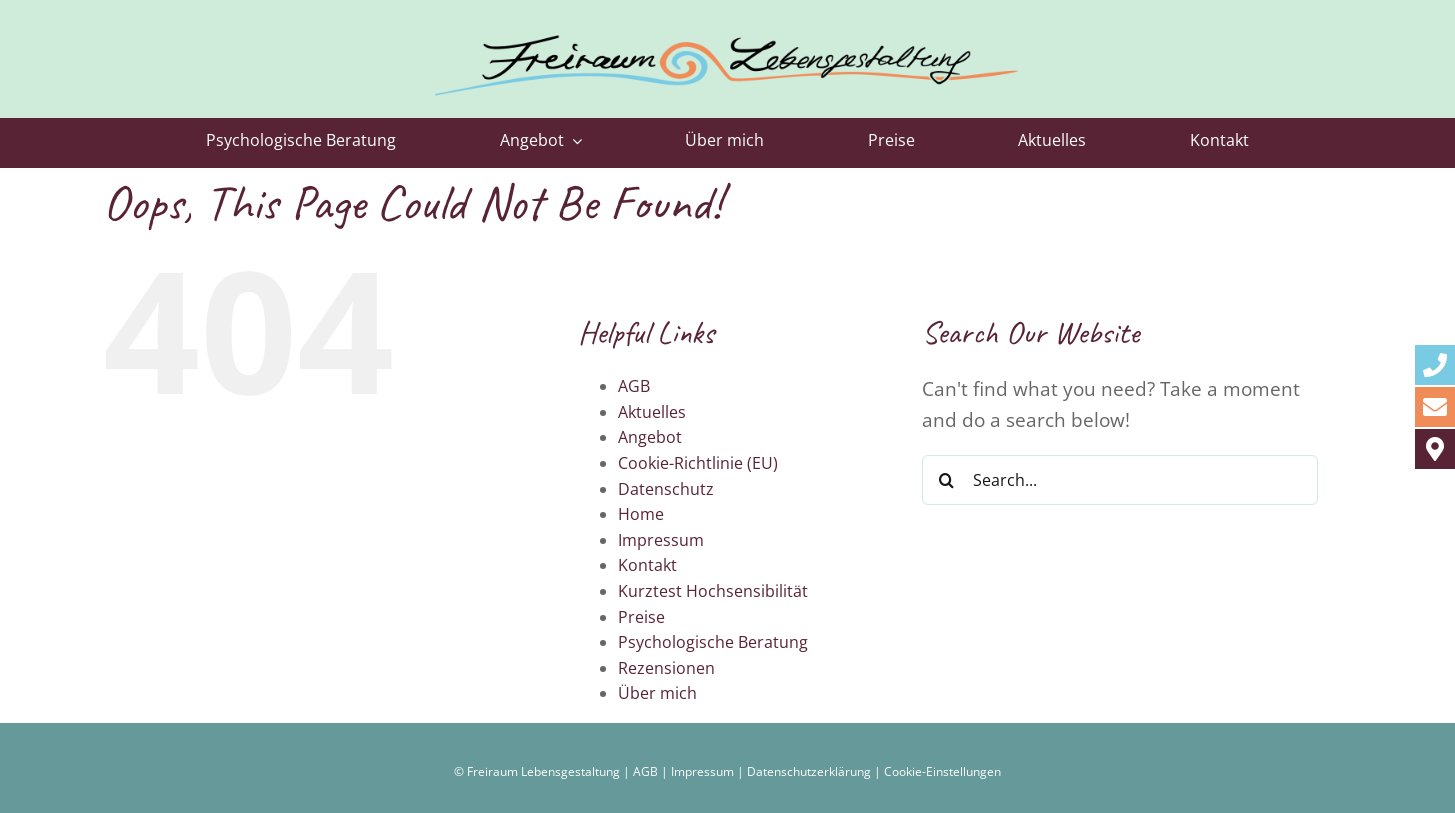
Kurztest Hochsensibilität (713, 591)
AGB (634, 386)
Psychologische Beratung (713, 642)
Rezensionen (666, 668)
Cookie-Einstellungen (942, 771)
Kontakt (647, 565)
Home (641, 514)
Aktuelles (652, 412)
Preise (641, 617)
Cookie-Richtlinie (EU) (698, 463)
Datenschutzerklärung (809, 771)
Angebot (650, 437)
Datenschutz (666, 489)
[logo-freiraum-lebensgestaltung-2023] (727, 24)
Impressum (661, 540)
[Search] (947, 480)
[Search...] (1120, 480)
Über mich (657, 693)
